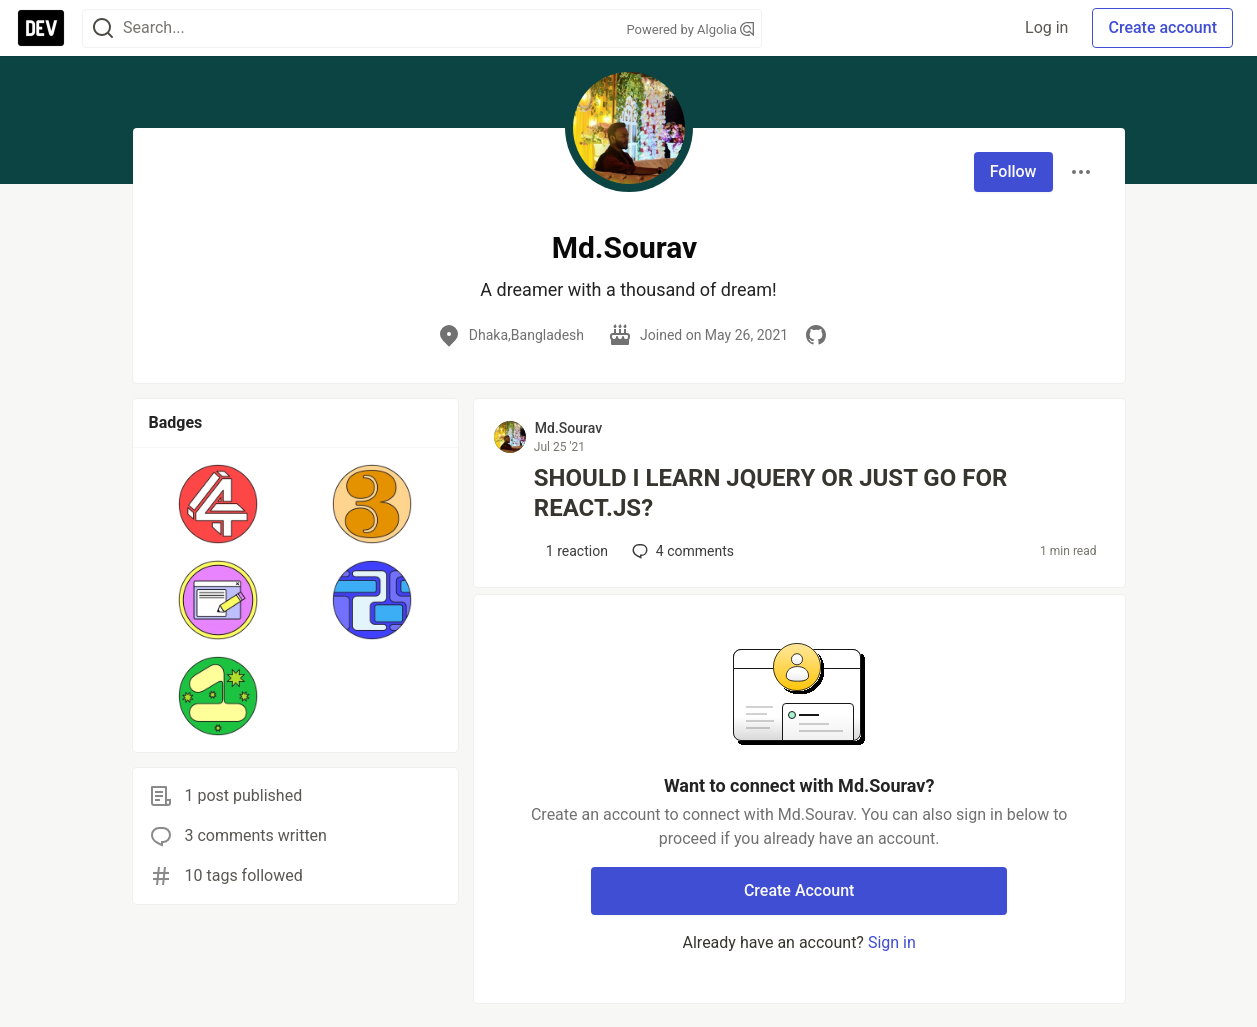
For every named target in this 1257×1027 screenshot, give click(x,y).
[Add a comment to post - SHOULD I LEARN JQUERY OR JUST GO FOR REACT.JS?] (572, 551)
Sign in (892, 942)
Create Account (799, 890)
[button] (218, 504)
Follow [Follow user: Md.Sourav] (1013, 171)
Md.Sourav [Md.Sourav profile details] (568, 428)
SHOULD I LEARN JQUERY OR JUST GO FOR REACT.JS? (770, 493)
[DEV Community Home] (41, 28)
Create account (1162, 27)
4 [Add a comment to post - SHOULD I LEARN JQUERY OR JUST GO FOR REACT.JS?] (681, 551)
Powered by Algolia (690, 29)
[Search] (103, 28)
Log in (1046, 27)
